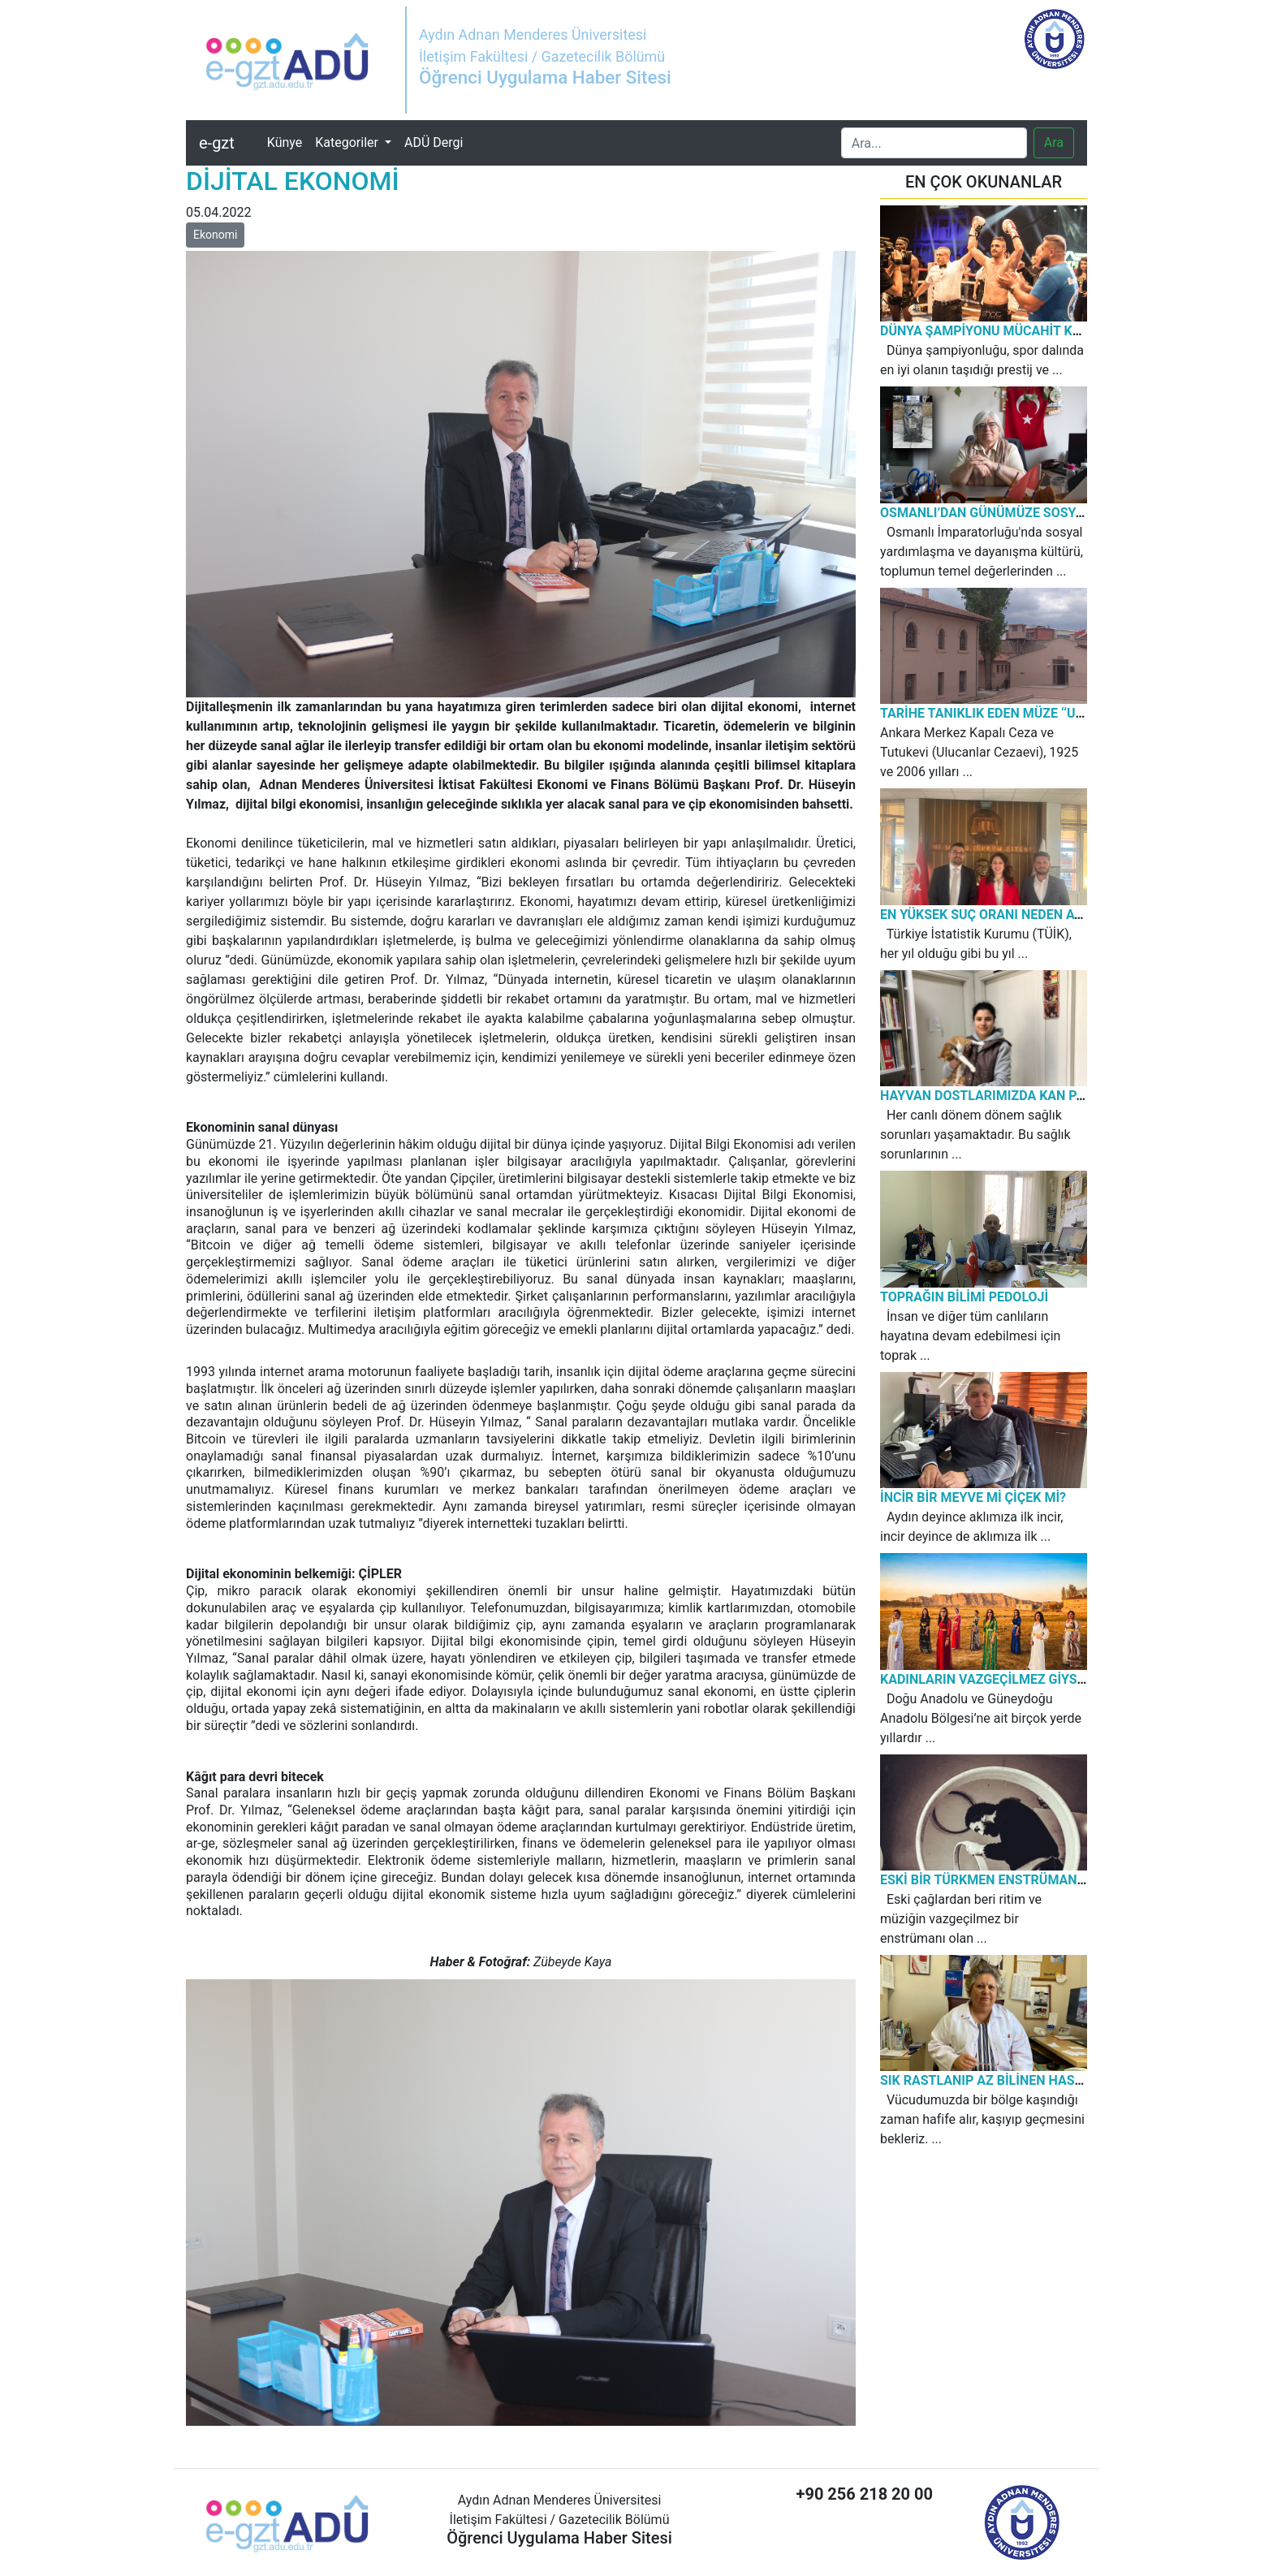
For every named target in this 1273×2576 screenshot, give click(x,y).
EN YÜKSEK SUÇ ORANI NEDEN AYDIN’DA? (1004, 914)
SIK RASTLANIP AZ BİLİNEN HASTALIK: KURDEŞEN (1031, 2080)
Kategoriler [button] (348, 142)
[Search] (934, 142)
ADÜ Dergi (433, 142)
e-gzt (217, 143)
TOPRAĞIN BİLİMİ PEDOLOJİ (964, 1297)
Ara (1054, 142)
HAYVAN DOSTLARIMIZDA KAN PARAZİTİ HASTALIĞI (1037, 1095)
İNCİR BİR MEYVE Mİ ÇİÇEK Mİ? (973, 1497)
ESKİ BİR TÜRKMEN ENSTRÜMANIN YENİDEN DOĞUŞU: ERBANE (1068, 1880)
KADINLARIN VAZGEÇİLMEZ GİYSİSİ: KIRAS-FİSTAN (1033, 1679)
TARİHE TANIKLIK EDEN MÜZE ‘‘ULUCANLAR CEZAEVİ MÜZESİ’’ (1066, 713)
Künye (288, 141)
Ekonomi (215, 234)
